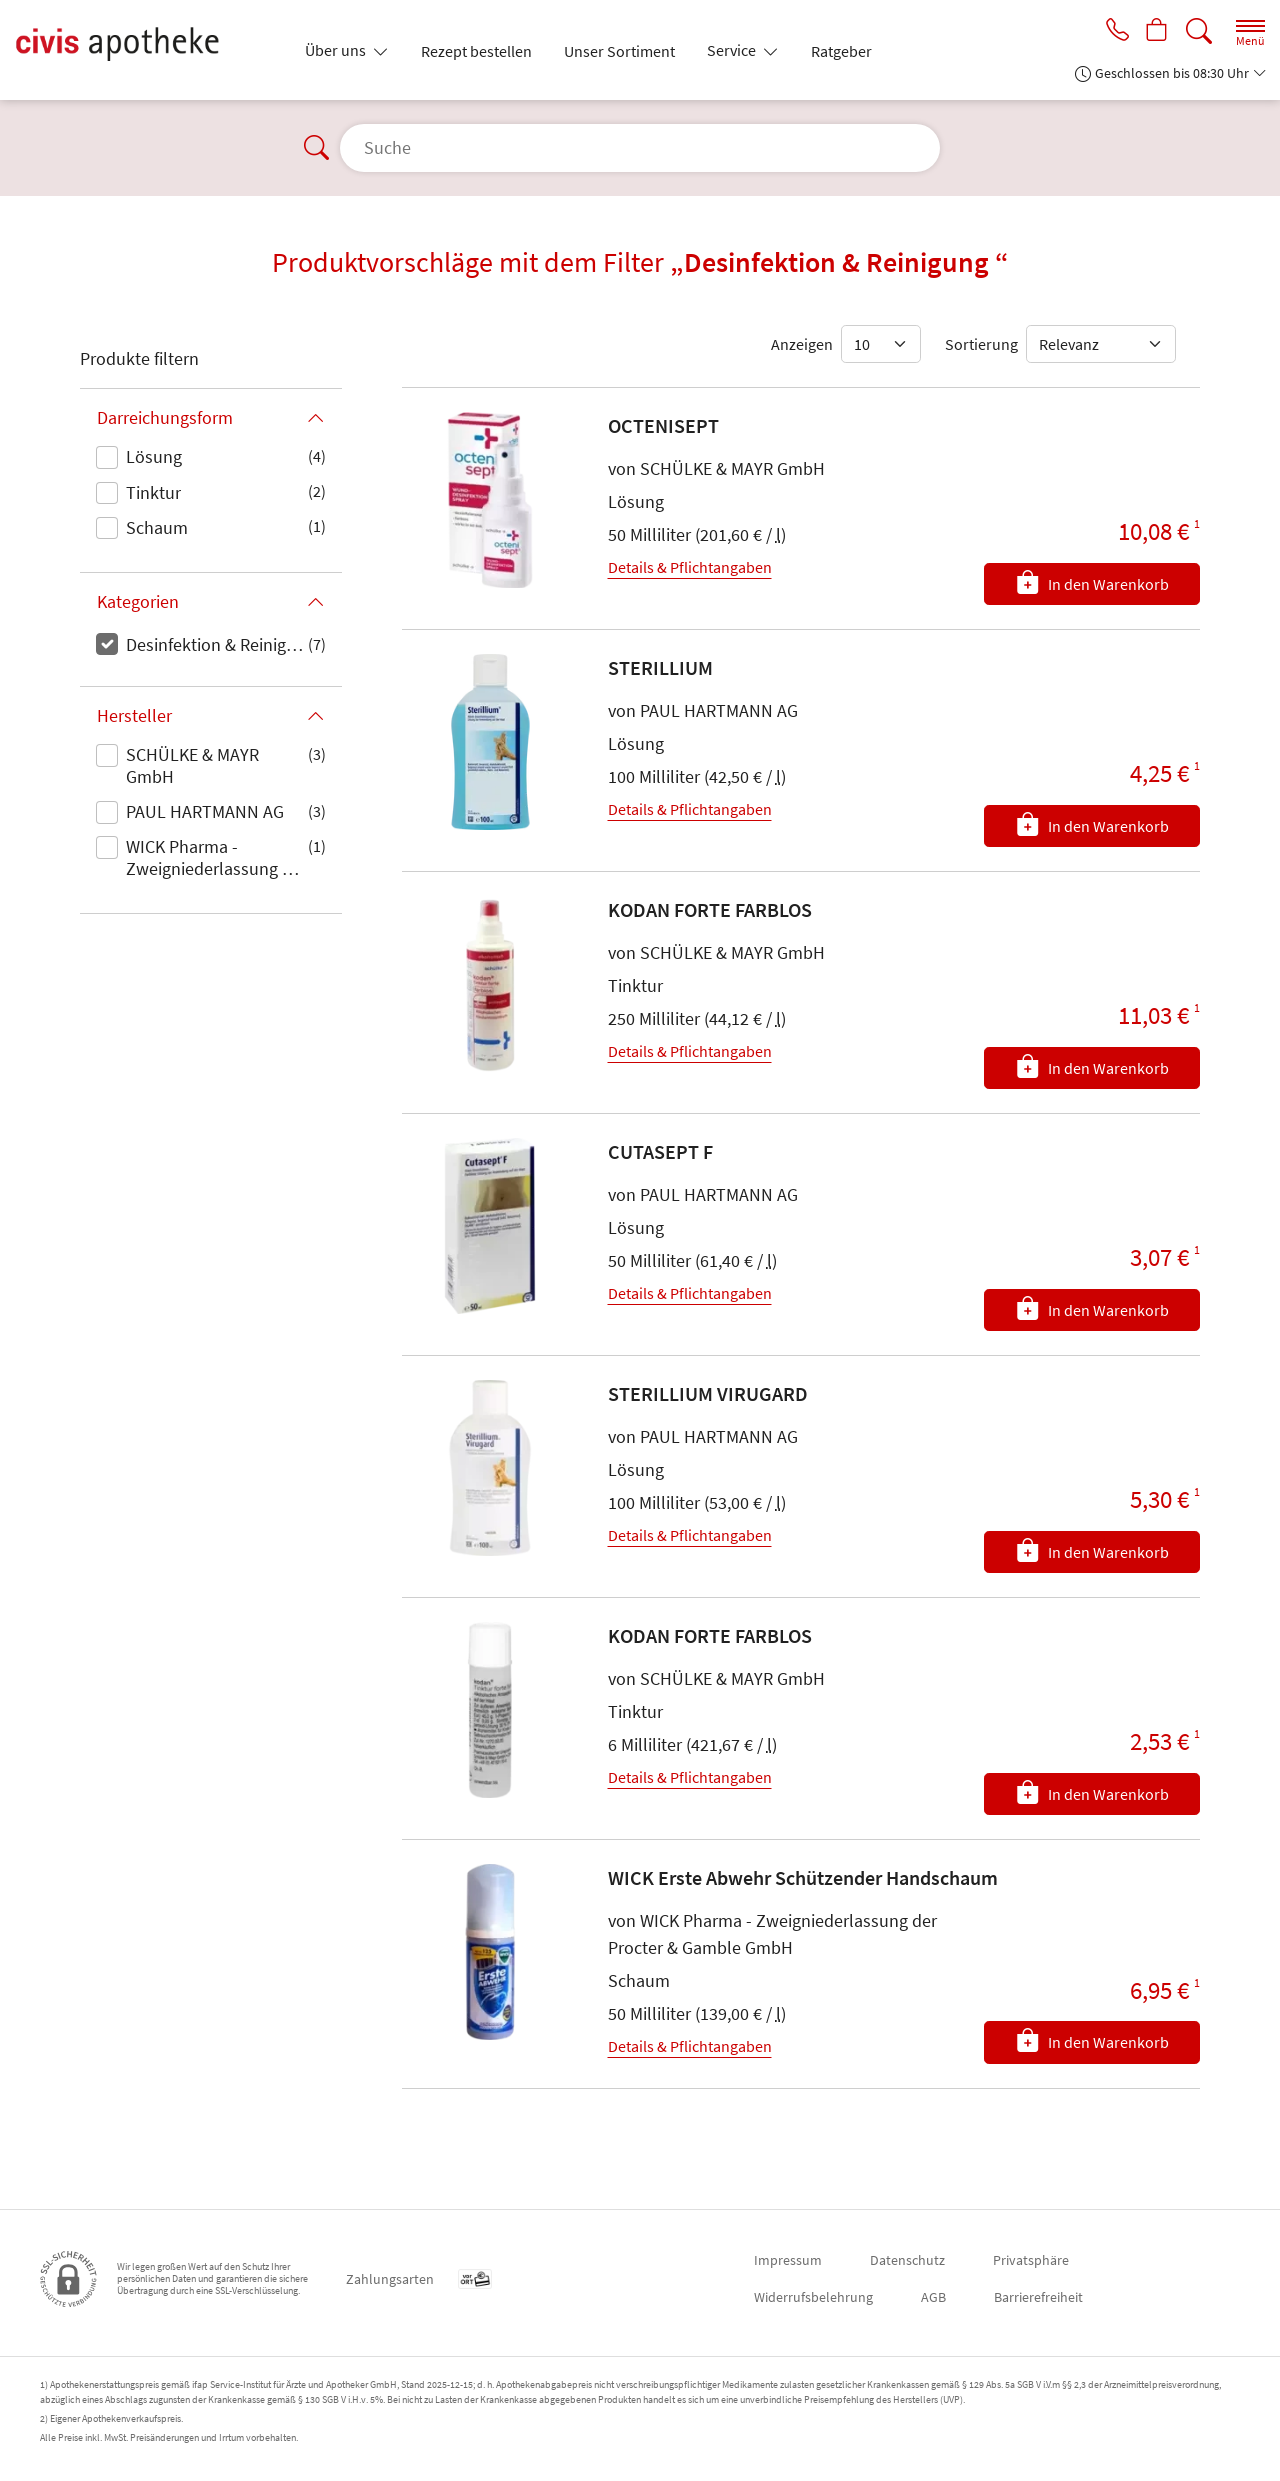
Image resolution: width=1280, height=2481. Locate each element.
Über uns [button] (337, 50)
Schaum (157, 527)
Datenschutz (907, 2260)
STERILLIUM (660, 667)
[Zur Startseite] (148, 50)
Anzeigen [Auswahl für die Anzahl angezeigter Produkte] (802, 344)
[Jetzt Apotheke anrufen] (1112, 32)
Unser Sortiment (619, 51)
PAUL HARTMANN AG (205, 811)
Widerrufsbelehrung (813, 2297)
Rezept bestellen (476, 51)
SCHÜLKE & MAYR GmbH (192, 765)
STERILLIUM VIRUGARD (708, 1393)
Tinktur (153, 492)
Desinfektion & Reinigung (217, 644)
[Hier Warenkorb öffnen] (1155, 32)
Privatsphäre (1031, 2260)
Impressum (788, 2260)
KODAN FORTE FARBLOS (710, 909)
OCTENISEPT (663, 425)
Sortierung (981, 344)
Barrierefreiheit (1038, 2297)
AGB (933, 2297)
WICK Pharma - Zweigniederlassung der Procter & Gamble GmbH (216, 859)
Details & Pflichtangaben (690, 567)
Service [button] (733, 50)
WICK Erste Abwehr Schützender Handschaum (803, 1877)
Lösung (154, 456)
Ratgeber (841, 51)
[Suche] (1199, 31)
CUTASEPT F (660, 1151)
